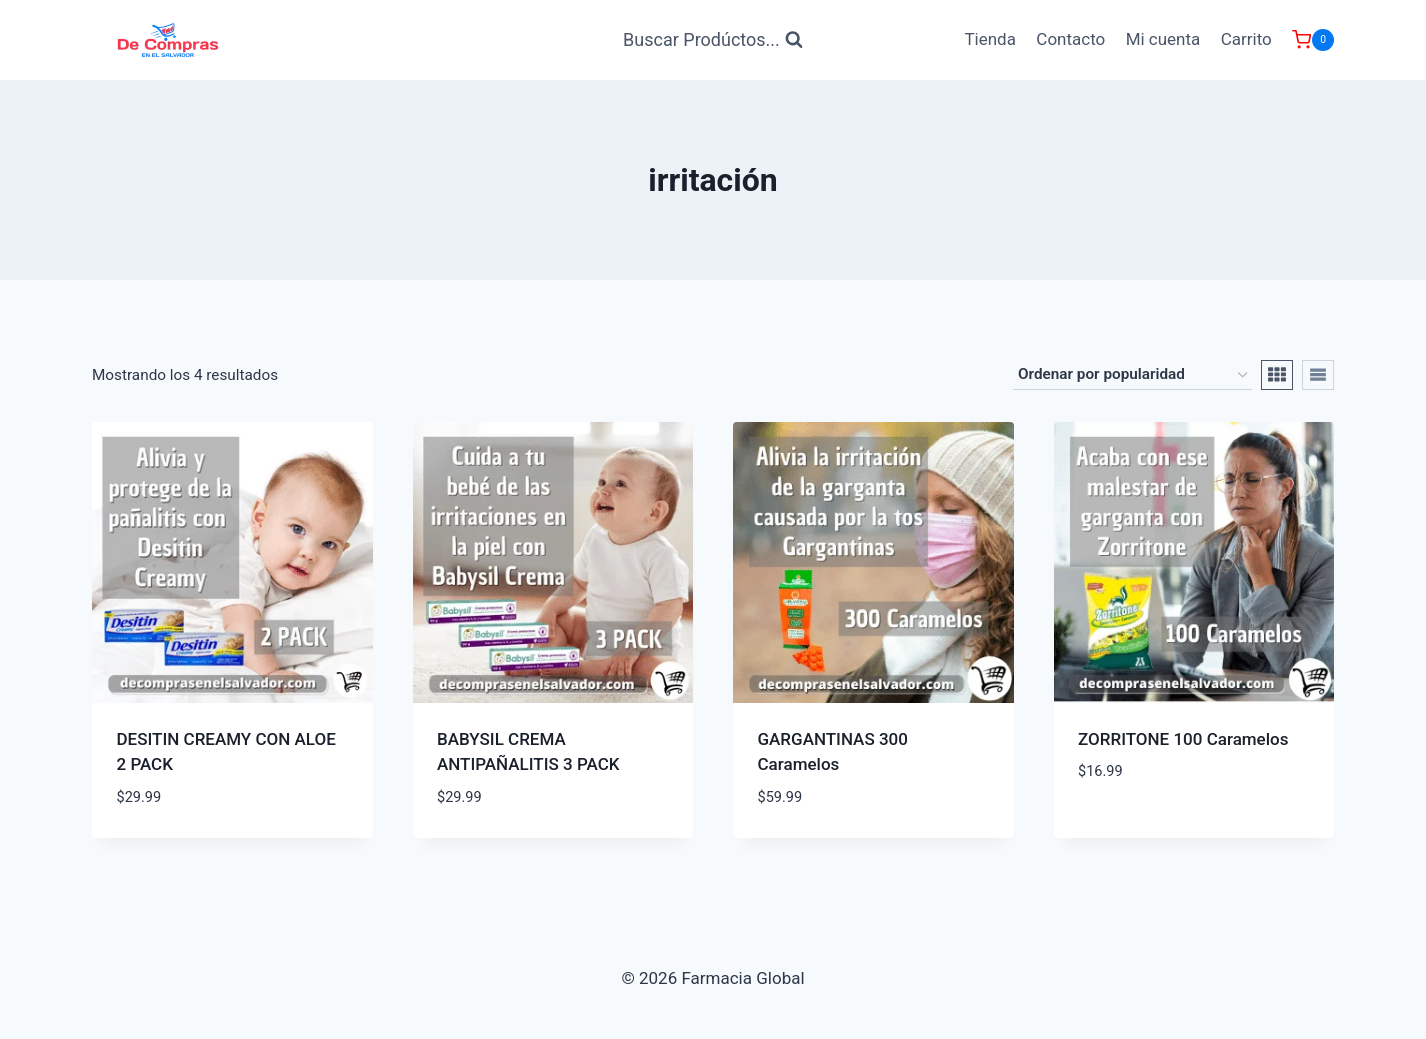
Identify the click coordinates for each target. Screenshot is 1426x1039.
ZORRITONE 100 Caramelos (1183, 739)
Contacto (1070, 39)
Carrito (1246, 39)
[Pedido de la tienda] (1132, 375)
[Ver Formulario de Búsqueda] (713, 40)
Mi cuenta (1163, 39)
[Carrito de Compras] (1313, 40)
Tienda (990, 39)
